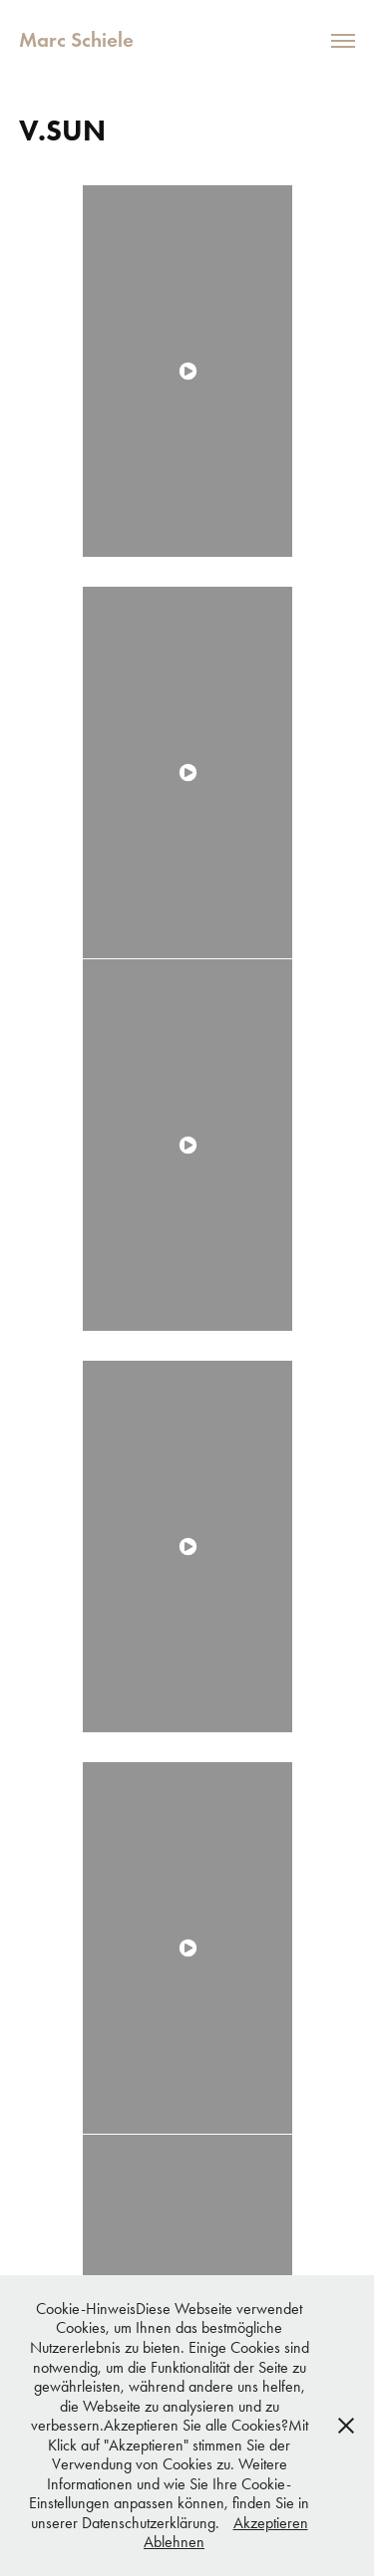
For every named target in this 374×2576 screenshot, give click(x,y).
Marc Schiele (76, 40)
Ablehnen (174, 2541)
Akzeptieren (270, 2522)
